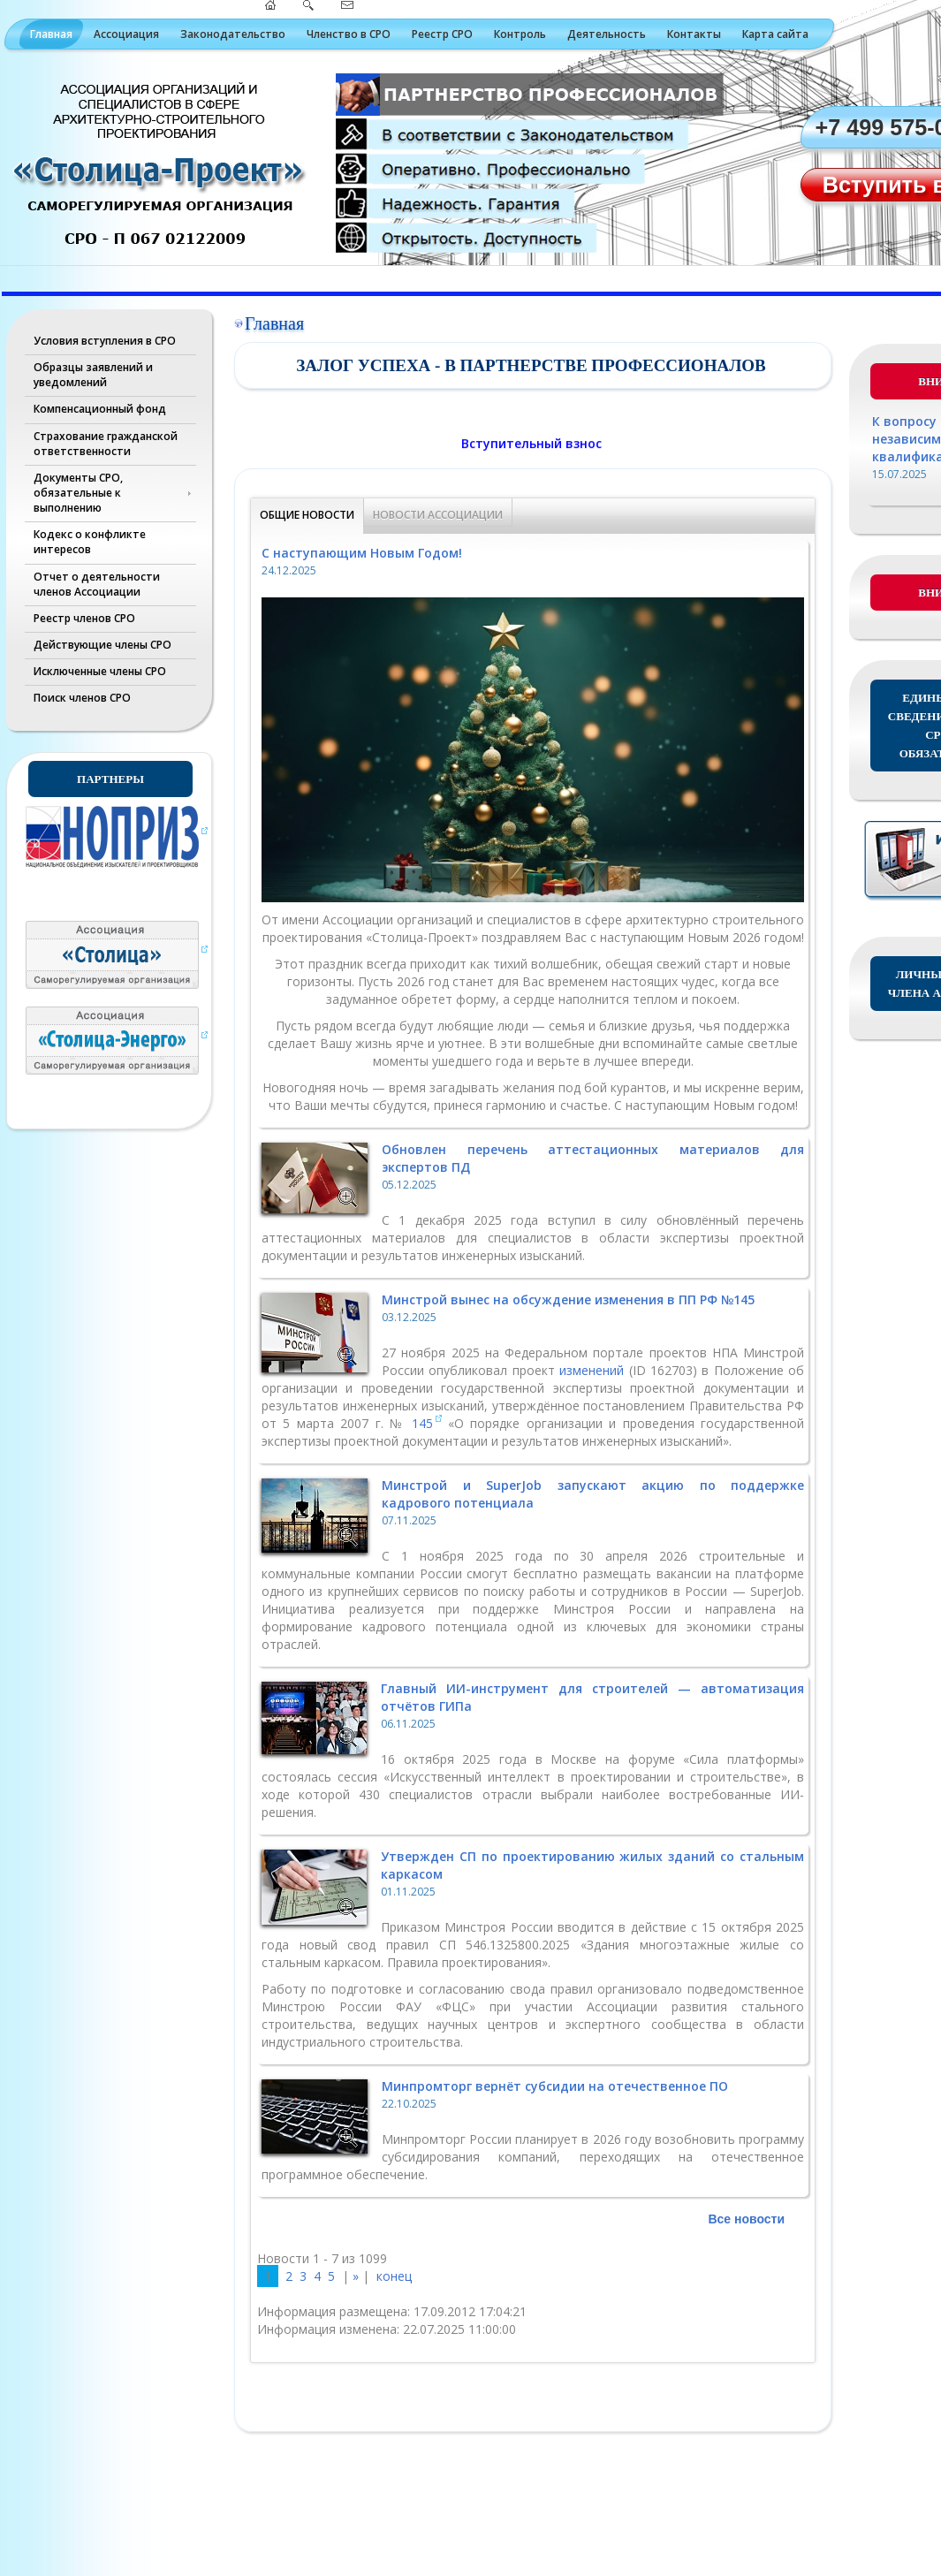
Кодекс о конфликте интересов (90, 542)
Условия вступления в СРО (105, 340)
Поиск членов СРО (82, 697)
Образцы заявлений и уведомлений (93, 375)
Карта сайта (775, 34)
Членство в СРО (349, 34)
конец (394, 2276)
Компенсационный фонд (100, 408)
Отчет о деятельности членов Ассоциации (97, 584)
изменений (593, 1370)
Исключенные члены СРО (100, 671)
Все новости (746, 2219)
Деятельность (606, 34)
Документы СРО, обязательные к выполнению (78, 492)
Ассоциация (126, 34)
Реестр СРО (442, 34)
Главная (51, 34)
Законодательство (232, 34)
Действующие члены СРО (102, 644)
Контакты (694, 34)
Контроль (520, 34)
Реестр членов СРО (84, 618)
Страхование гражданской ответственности (106, 444)
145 (422, 1423)
